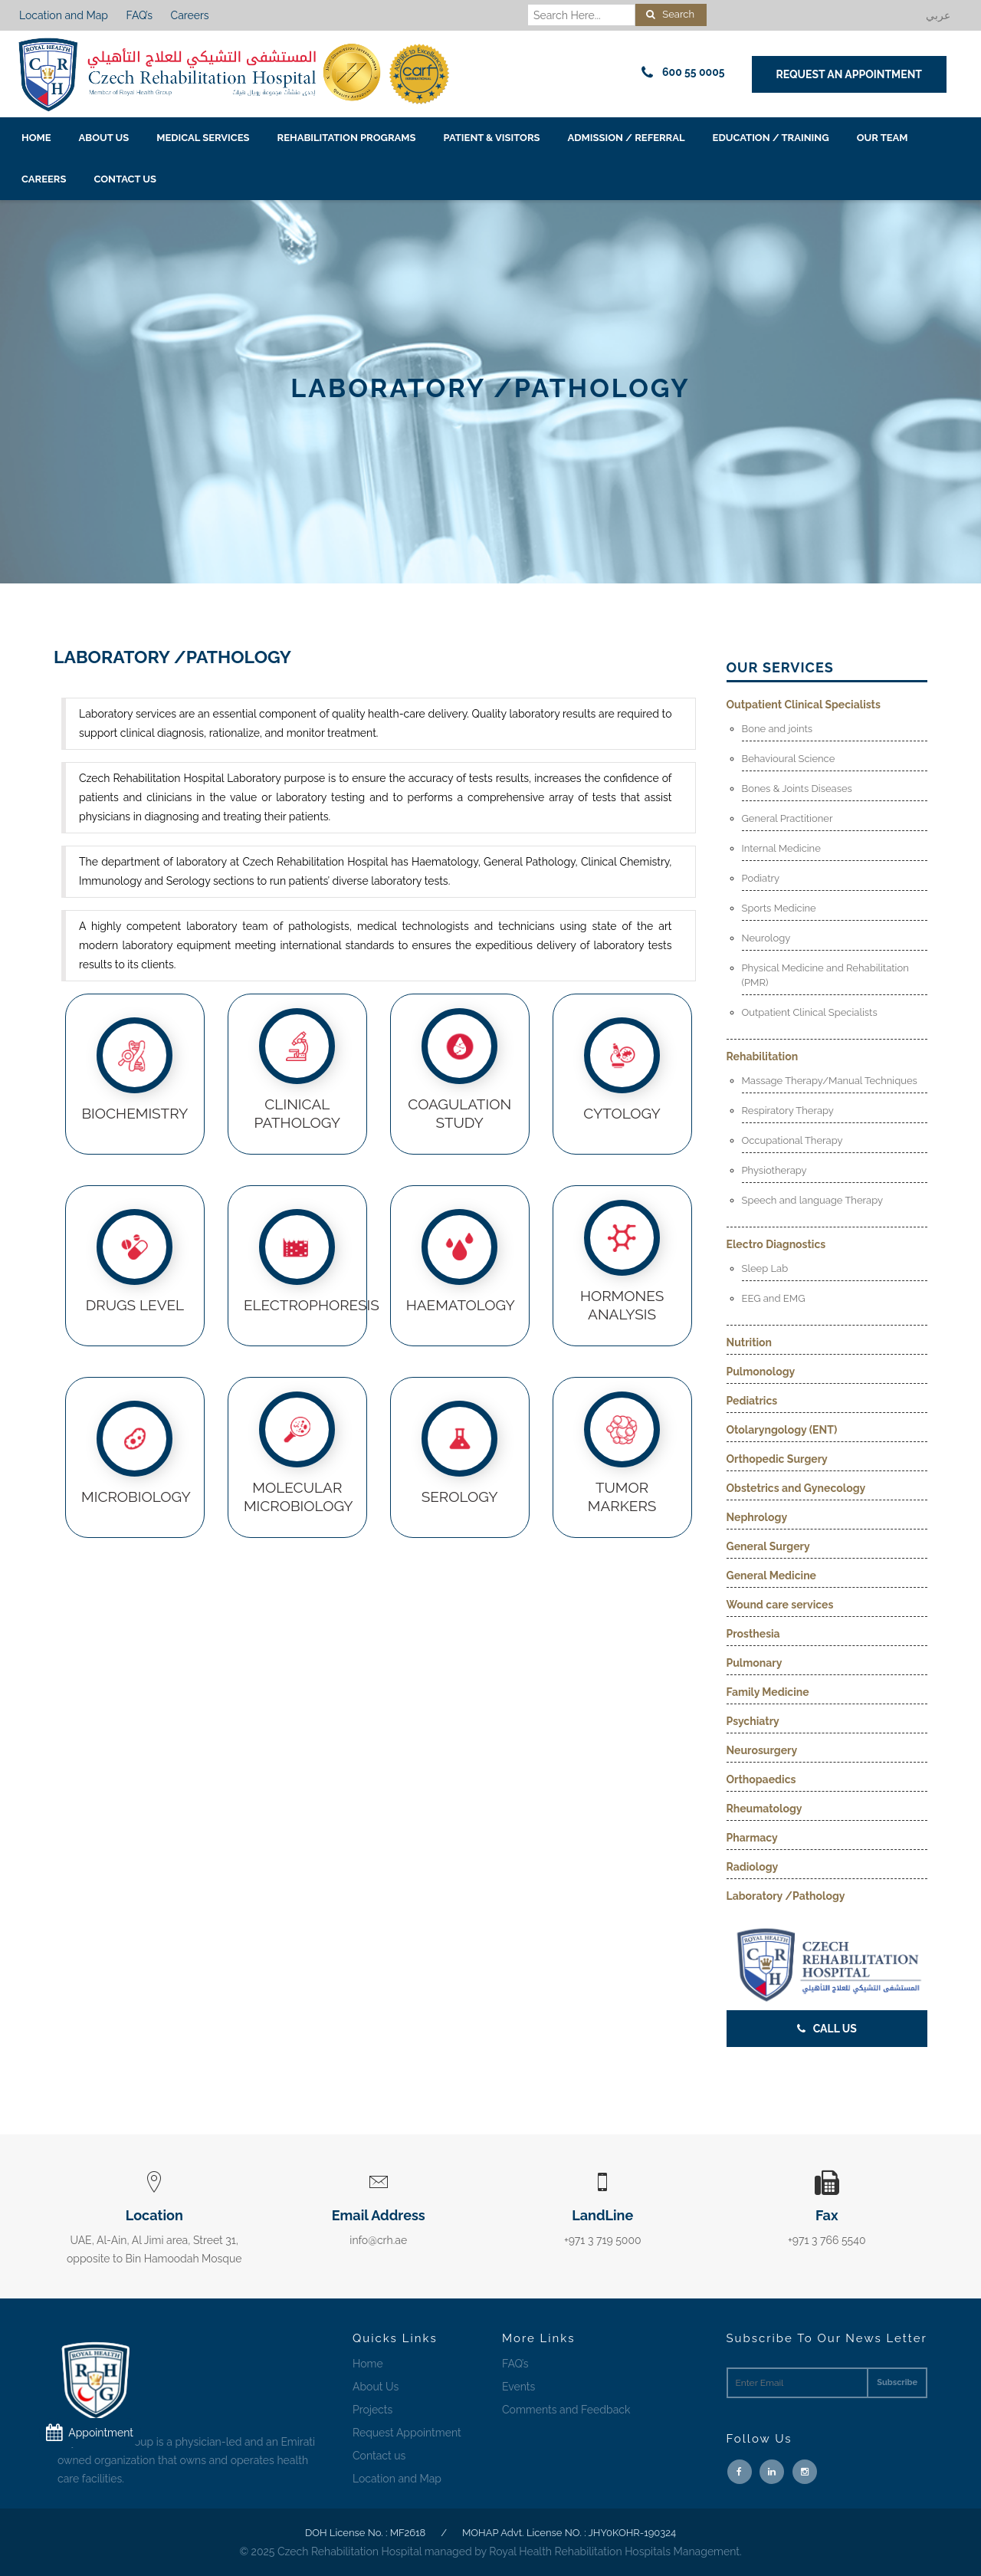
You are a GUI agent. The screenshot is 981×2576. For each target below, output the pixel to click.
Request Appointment (407, 2432)
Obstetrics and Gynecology (796, 1488)
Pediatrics (752, 1401)
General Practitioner (787, 818)
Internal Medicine (781, 848)
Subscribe (897, 2382)
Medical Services (202, 137)
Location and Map (63, 15)
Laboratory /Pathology (786, 1896)
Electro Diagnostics (776, 1244)
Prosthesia (753, 1634)
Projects (372, 2410)
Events (518, 2386)
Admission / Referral (626, 137)
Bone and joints (777, 728)
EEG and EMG (773, 1298)
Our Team (882, 137)
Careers (190, 15)
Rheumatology (764, 1808)
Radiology (753, 1867)
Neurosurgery (762, 1750)
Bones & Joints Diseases (797, 788)
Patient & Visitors (492, 137)
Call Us (827, 2028)
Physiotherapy (774, 1170)
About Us (104, 137)
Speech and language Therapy (813, 1200)
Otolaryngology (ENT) (782, 1430)
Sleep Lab (765, 1268)
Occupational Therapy (792, 1140)
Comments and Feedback (566, 2410)
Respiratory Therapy (788, 1110)
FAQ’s (139, 15)
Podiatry (761, 878)
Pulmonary (755, 1663)
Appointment (86, 2432)
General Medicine (772, 1575)
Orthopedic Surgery (777, 1459)
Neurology (766, 938)
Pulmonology (761, 1371)
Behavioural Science (788, 758)
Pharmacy (752, 1838)
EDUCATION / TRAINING (771, 137)
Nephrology (757, 1517)
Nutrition (750, 1342)
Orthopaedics (761, 1779)
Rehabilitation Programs (346, 137)
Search (670, 14)
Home (36, 137)
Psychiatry (753, 1721)
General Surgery (768, 1546)
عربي (938, 15)
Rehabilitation (763, 1056)
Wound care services (780, 1604)
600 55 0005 (681, 72)
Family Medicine (768, 1692)
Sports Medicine (779, 908)
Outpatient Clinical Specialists (804, 704)
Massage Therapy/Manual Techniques (829, 1080)
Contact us (125, 179)
